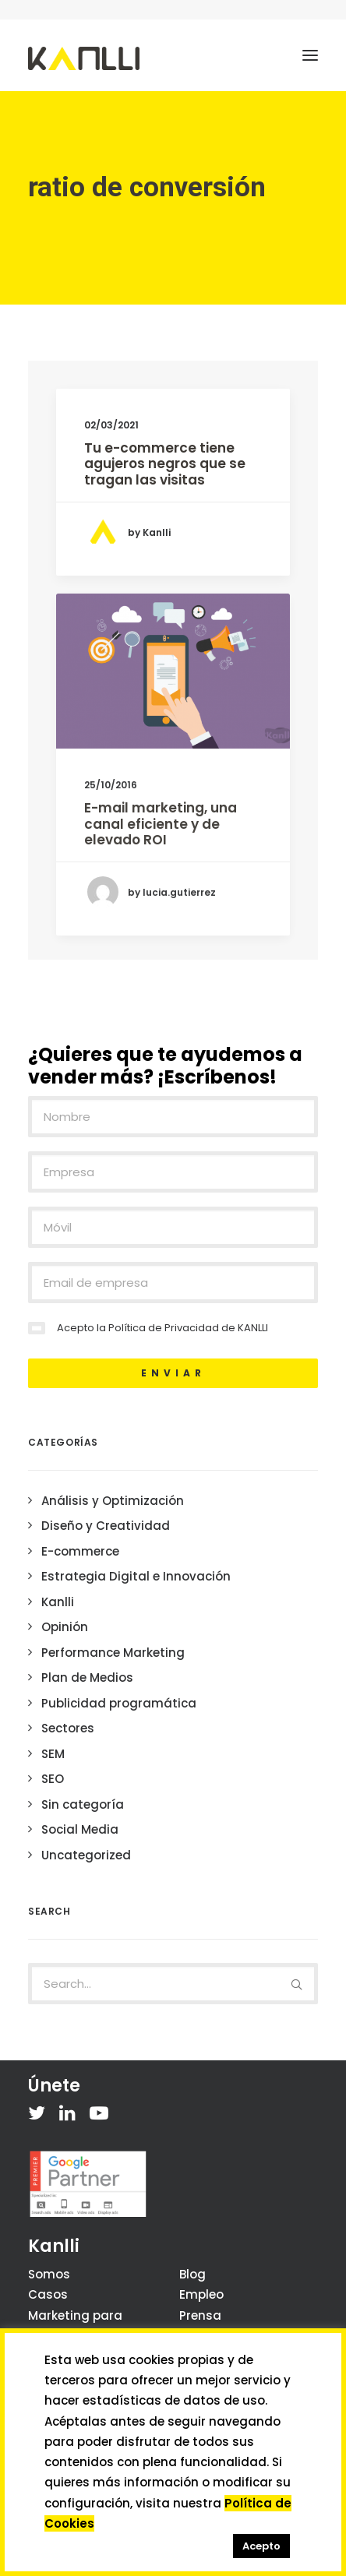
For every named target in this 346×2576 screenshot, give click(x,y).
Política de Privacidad (163, 1327)
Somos (49, 2274)
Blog (192, 2274)
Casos (48, 2294)
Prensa (200, 2315)
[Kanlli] (83, 58)
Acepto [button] (261, 2546)
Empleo (201, 2294)
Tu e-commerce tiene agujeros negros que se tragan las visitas (164, 464)
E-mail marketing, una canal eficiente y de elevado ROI (160, 897)
